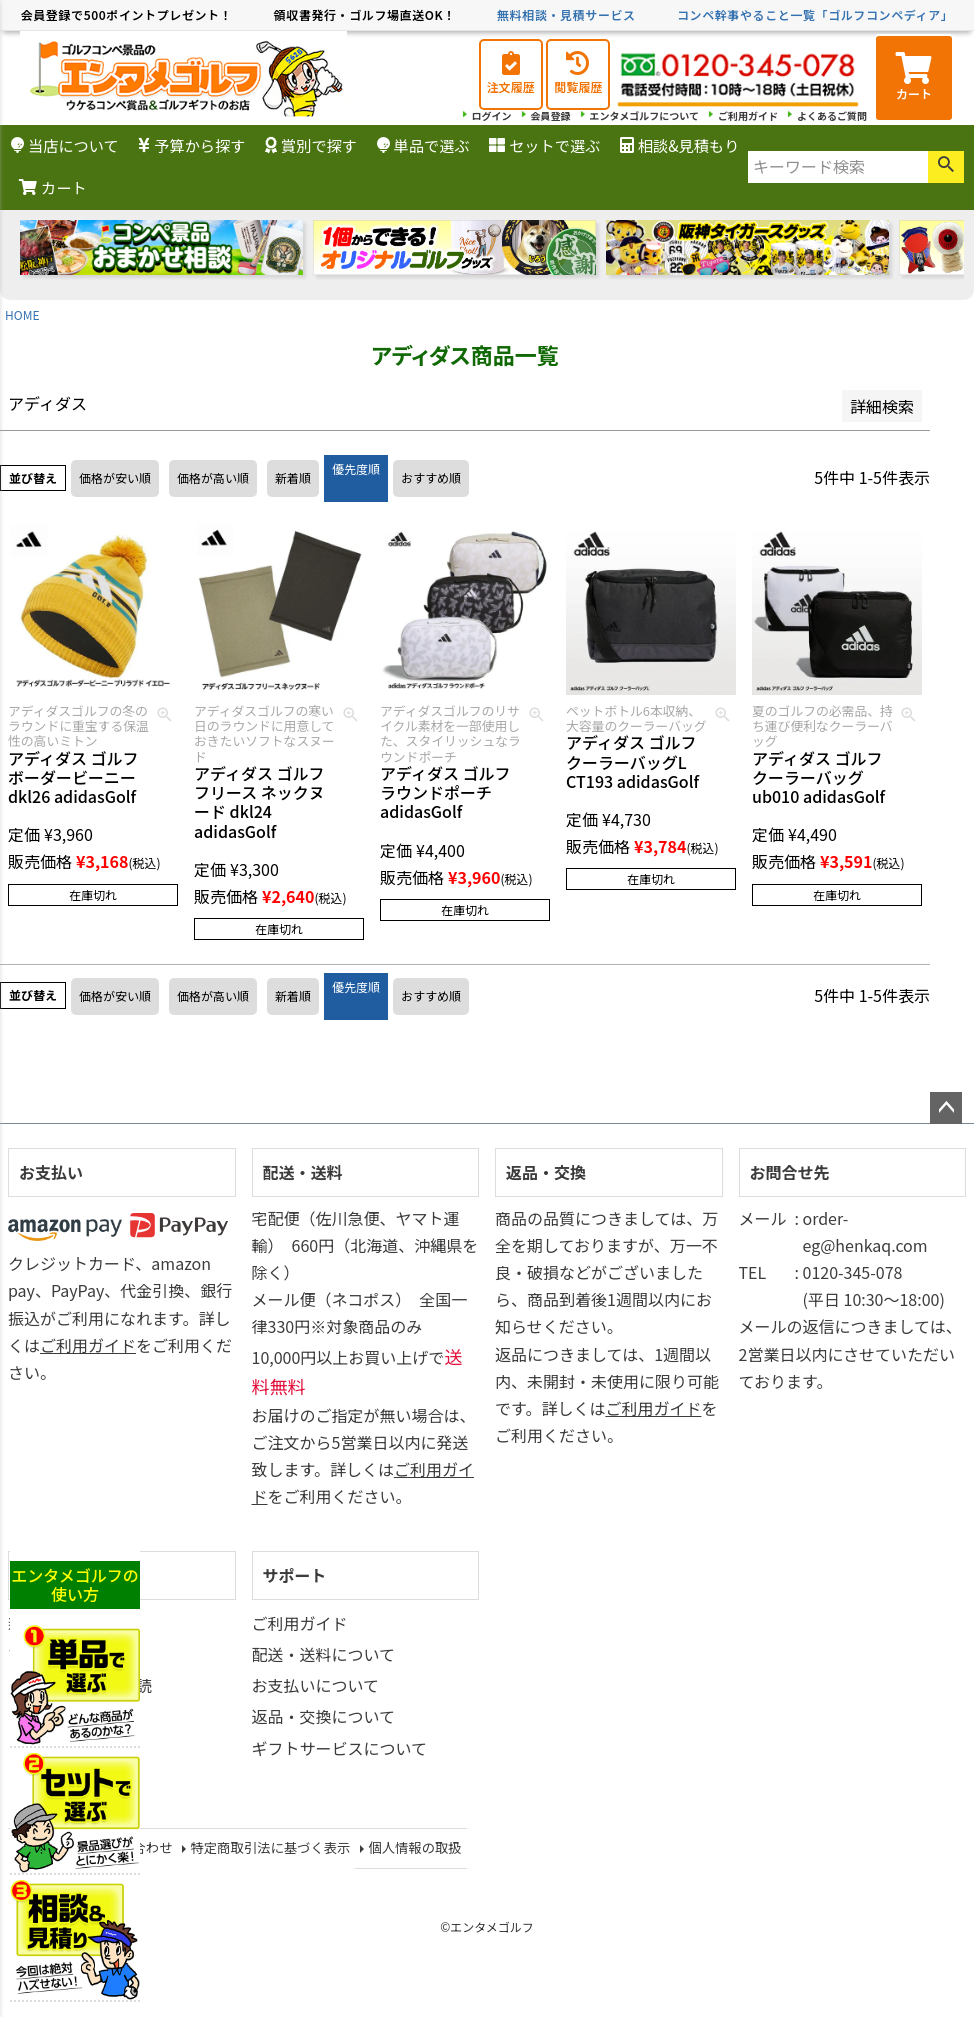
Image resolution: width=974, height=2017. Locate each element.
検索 (946, 167)
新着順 (293, 477)
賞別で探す (311, 145)
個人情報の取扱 (414, 1847)
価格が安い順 (115, 477)
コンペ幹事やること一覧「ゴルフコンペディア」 (815, 14)
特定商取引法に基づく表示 (270, 1847)
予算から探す (191, 145)
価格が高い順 (213, 477)
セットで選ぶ (544, 145)
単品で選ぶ (423, 145)
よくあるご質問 (832, 115)
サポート (295, 1575)
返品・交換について (324, 1716)
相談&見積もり (679, 145)
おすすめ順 (431, 477)
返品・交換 (546, 1172)
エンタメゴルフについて (644, 115)
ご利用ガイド (748, 115)
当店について (65, 145)
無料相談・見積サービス (566, 14)
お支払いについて (316, 1685)
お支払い (51, 1172)
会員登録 (551, 115)
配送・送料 (303, 1172)
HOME (22, 314)
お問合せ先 (790, 1172)
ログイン (492, 115)
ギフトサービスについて (340, 1748)
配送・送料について (324, 1654)
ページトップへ (946, 1108)
